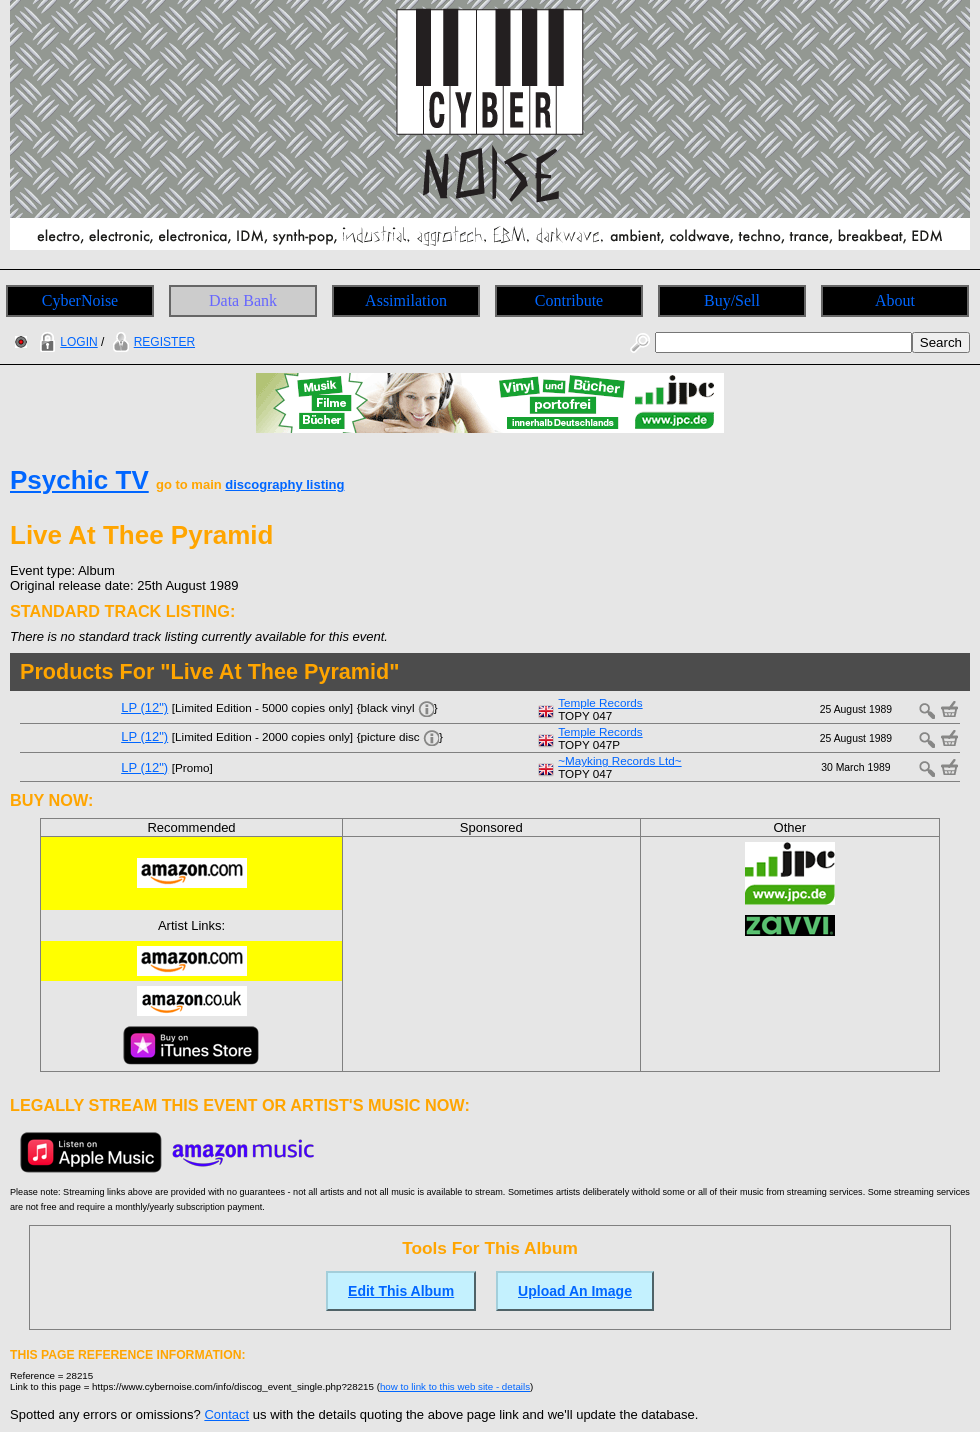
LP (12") (144, 707)
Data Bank (243, 300)
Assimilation (406, 300)
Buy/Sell (732, 300)
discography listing (284, 484)
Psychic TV (79, 480)
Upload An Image (575, 1291)
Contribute (569, 300)
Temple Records (600, 702)
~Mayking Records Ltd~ (619, 760)
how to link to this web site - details (455, 1386)
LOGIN (66, 342)
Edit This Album (401, 1291)
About (895, 300)
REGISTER (151, 342)
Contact (226, 1414)
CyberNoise (80, 300)
